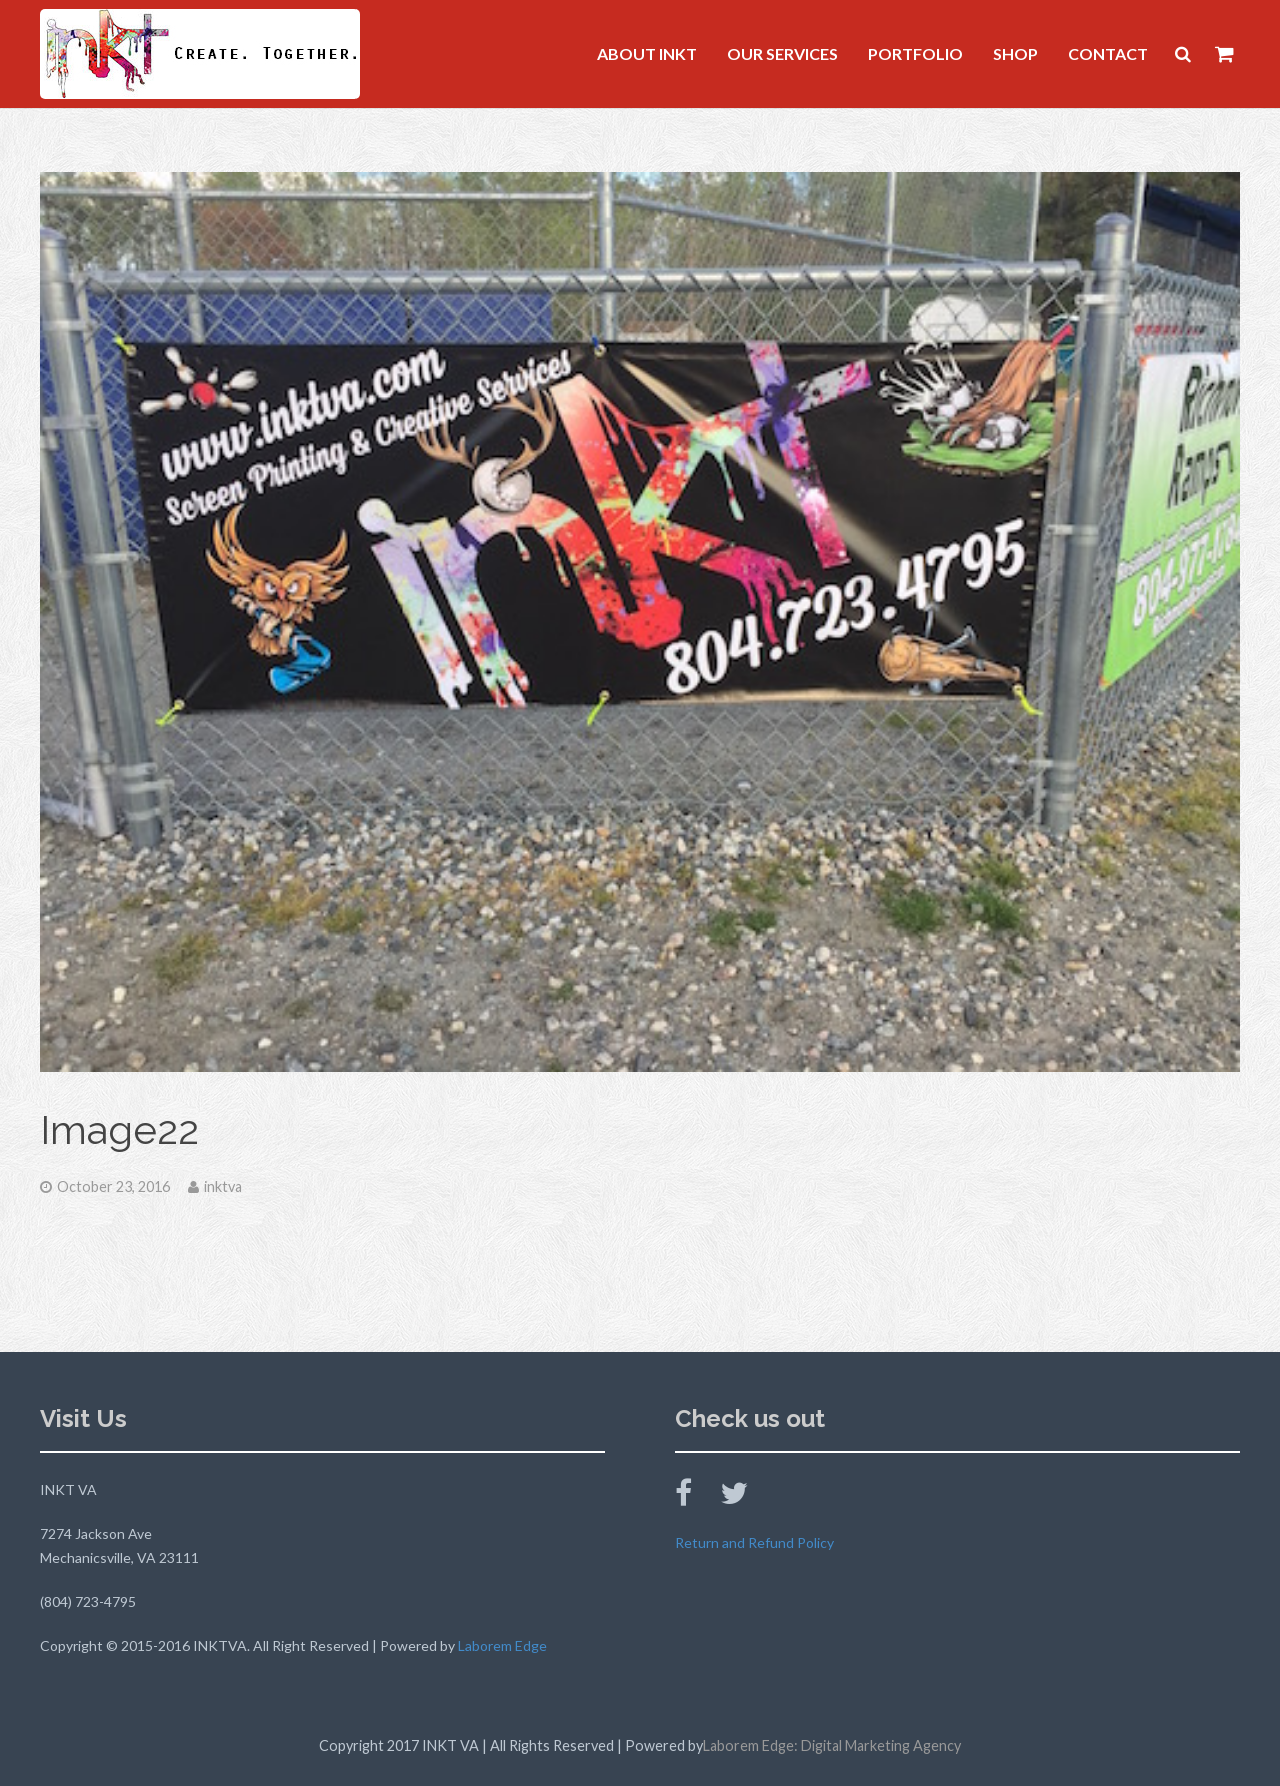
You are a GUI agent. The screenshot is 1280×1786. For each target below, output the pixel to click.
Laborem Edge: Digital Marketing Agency (832, 1745)
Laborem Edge (502, 1645)
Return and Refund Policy (754, 1542)
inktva (223, 1186)
